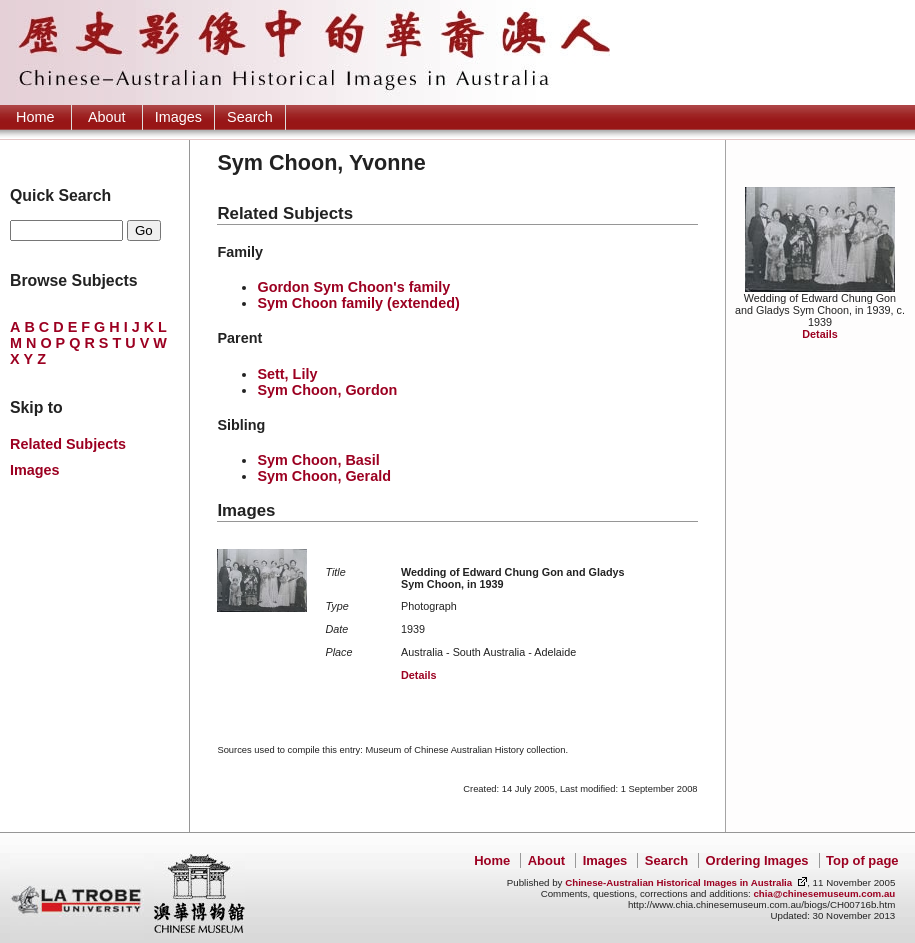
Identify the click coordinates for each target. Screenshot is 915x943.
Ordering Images (757, 860)
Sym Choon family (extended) (358, 303)
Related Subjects (68, 444)
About (107, 117)
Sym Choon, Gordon (327, 390)
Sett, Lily (287, 374)
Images (178, 117)
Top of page (862, 860)
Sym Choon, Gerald (324, 476)
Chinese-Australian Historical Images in (678, 882)
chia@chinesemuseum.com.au (824, 893)
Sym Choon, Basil (318, 460)
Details (819, 334)
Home (35, 117)
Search (250, 117)
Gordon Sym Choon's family (353, 287)
